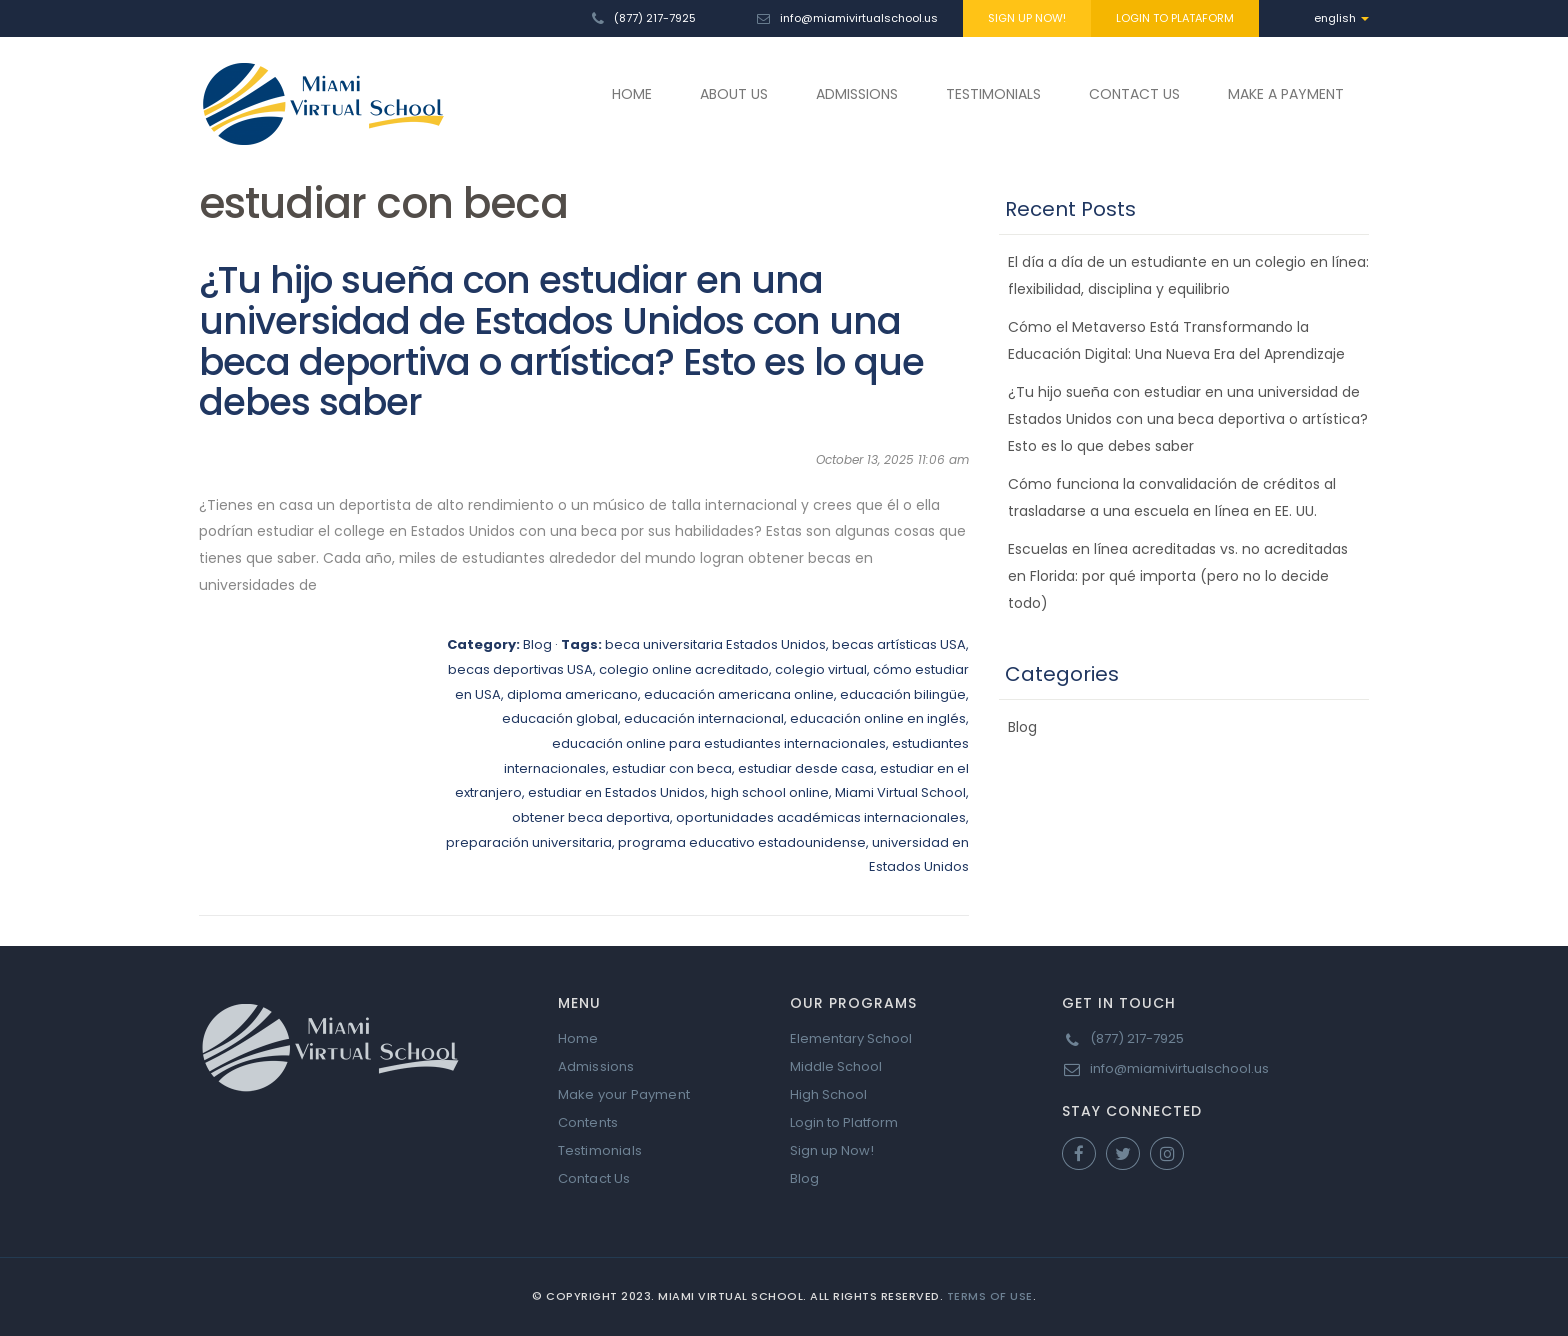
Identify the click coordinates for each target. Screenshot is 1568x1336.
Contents (588, 1122)
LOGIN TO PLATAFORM (1175, 18)
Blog (537, 644)
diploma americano (572, 694)
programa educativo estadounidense (742, 842)
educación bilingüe (903, 694)
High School (828, 1094)
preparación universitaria (529, 842)
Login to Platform (844, 1122)
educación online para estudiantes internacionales (719, 743)
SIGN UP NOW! (1027, 18)
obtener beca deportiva (591, 817)
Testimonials (600, 1150)
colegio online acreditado (684, 669)
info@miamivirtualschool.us (859, 18)
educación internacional (704, 718)
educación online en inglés (878, 718)
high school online (770, 792)
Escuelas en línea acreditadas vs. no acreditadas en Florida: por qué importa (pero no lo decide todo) (1178, 575)
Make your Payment (624, 1094)
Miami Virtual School (900, 792)
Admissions (596, 1066)
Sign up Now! (832, 1150)
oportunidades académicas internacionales (821, 817)
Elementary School (851, 1038)
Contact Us (594, 1178)
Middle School (836, 1066)
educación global (560, 718)
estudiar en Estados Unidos (616, 792)
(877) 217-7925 (655, 18)
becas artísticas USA (899, 644)
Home (578, 1038)
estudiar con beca (672, 768)
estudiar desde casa (806, 768)
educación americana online (739, 694)
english (1341, 18)
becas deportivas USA (520, 669)
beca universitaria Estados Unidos (715, 644)
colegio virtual (821, 669)
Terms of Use (990, 1296)
